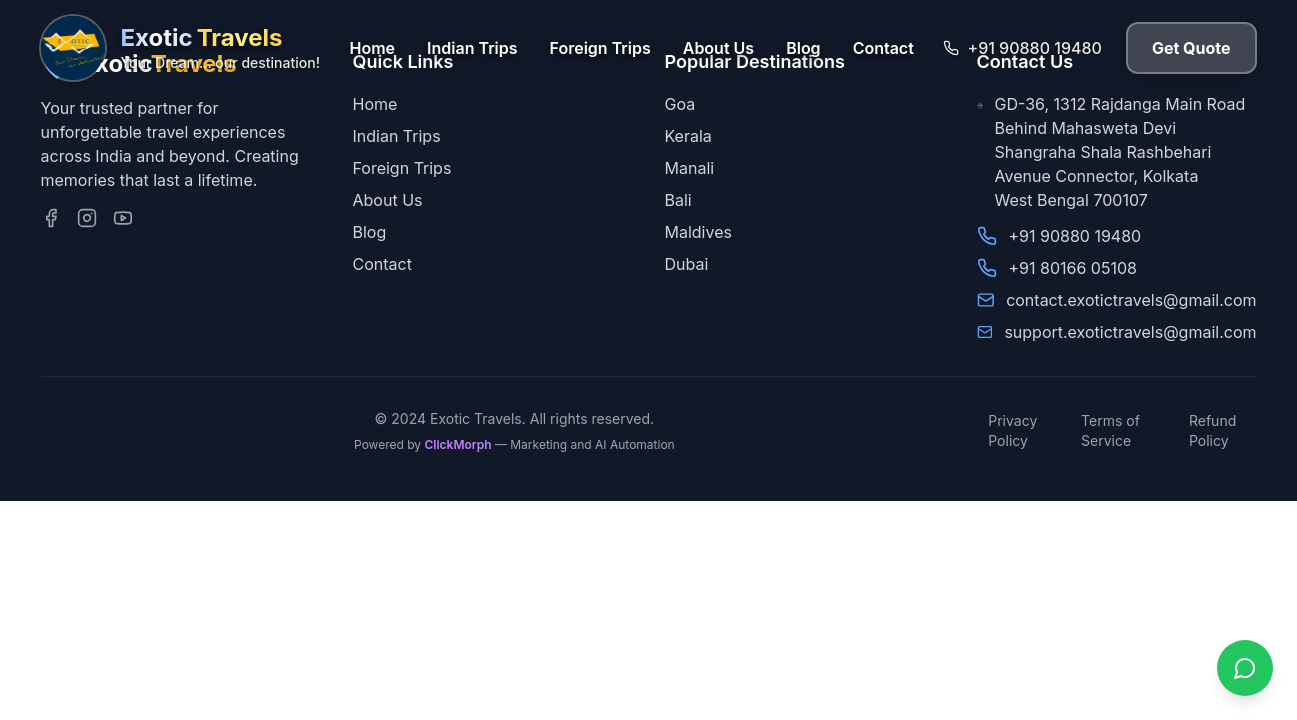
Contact (883, 48)
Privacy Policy (1012, 430)
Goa (680, 104)
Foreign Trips (600, 48)
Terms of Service (1110, 430)
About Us (718, 48)
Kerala (688, 136)
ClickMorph (457, 444)
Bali (678, 200)
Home (373, 48)
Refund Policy (1212, 430)
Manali (690, 168)
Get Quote (1191, 48)
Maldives (698, 232)
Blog (803, 48)
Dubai (687, 264)
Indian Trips (472, 48)
